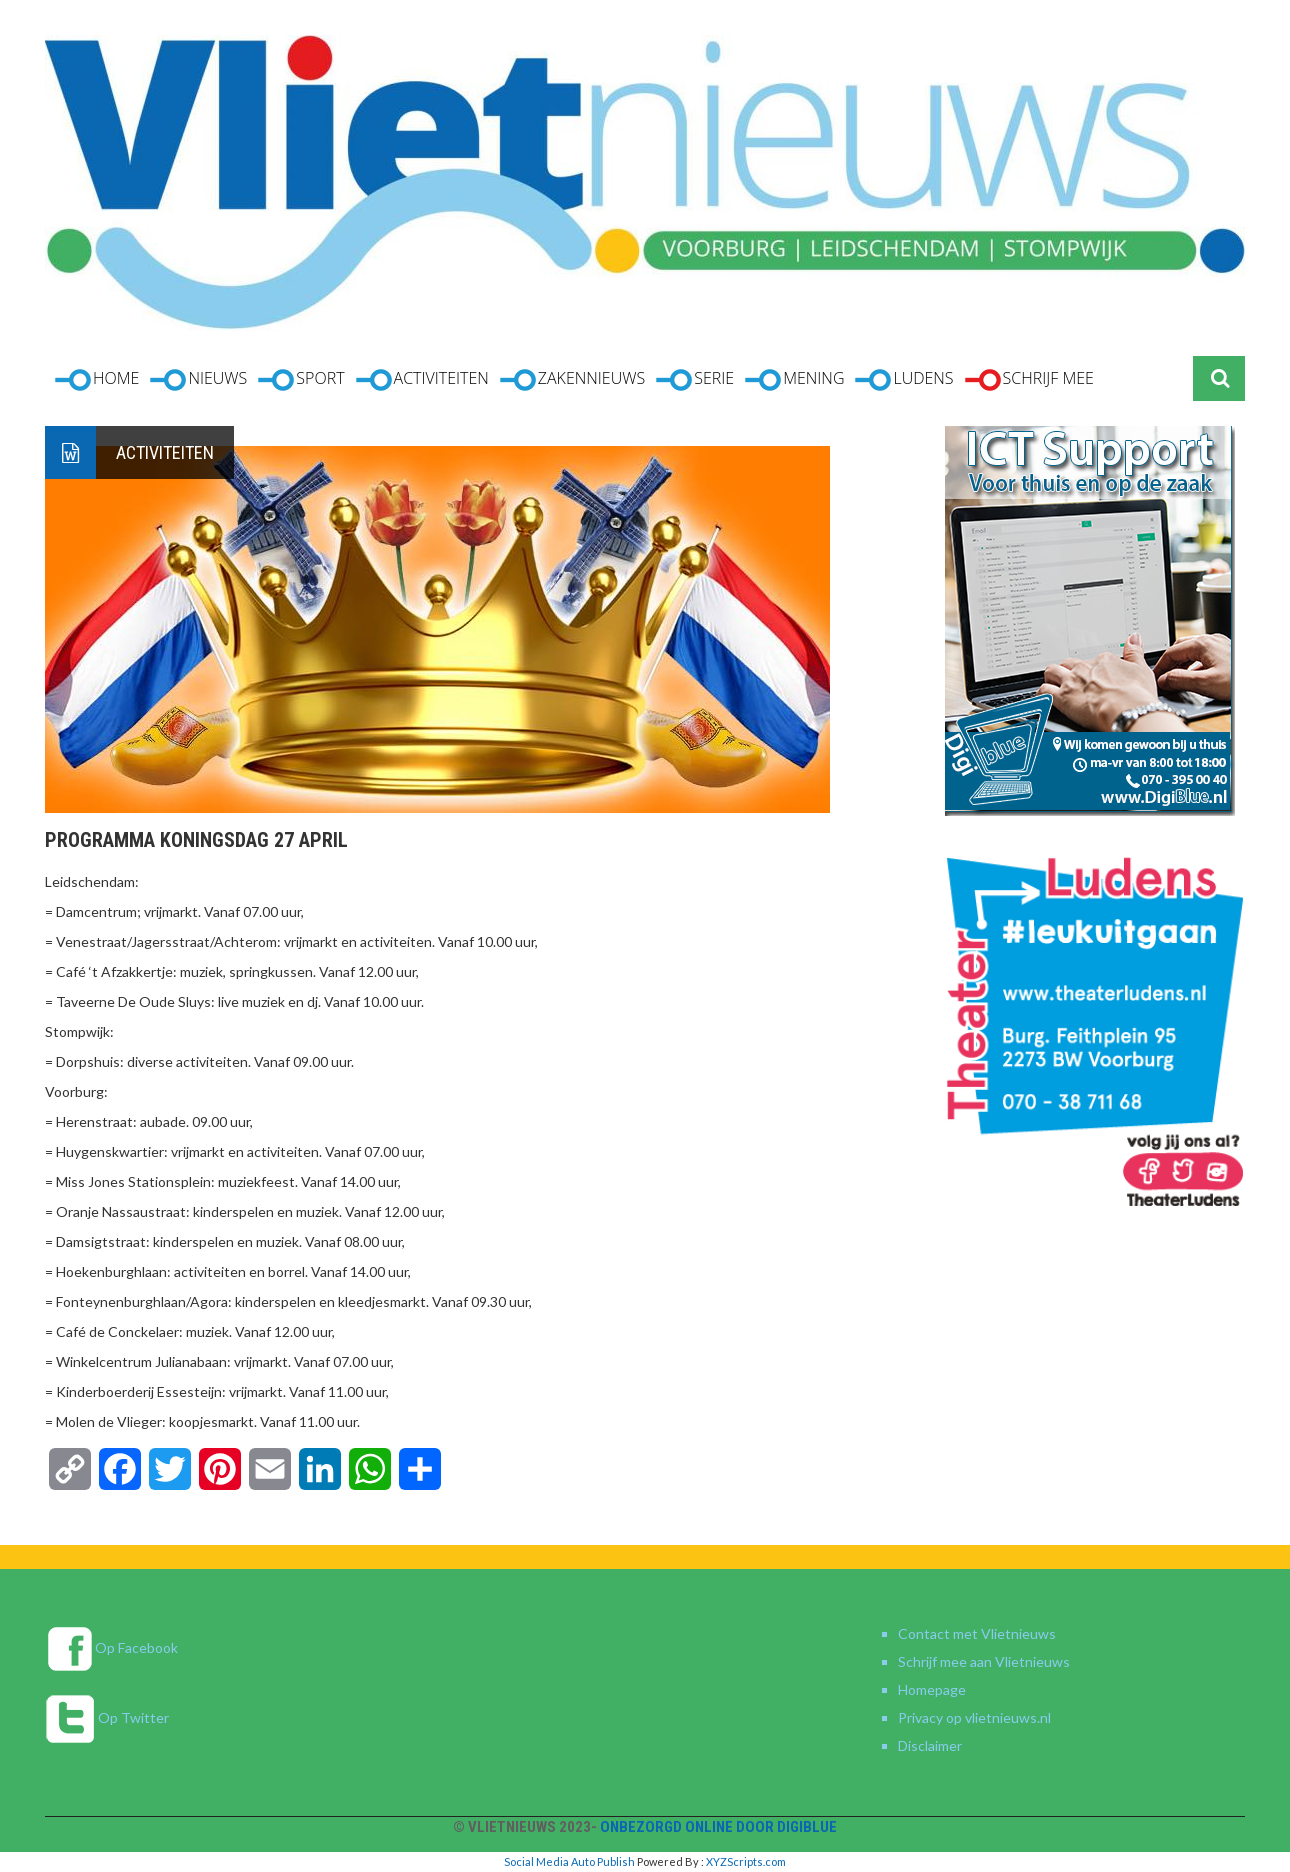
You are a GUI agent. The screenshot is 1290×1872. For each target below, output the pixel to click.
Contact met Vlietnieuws (977, 1633)
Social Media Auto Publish (569, 1861)
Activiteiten (165, 452)
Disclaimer (930, 1745)
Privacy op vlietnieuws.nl (974, 1717)
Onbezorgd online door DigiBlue (718, 1827)
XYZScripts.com (746, 1861)
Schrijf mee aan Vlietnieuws (984, 1661)
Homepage (932, 1689)
